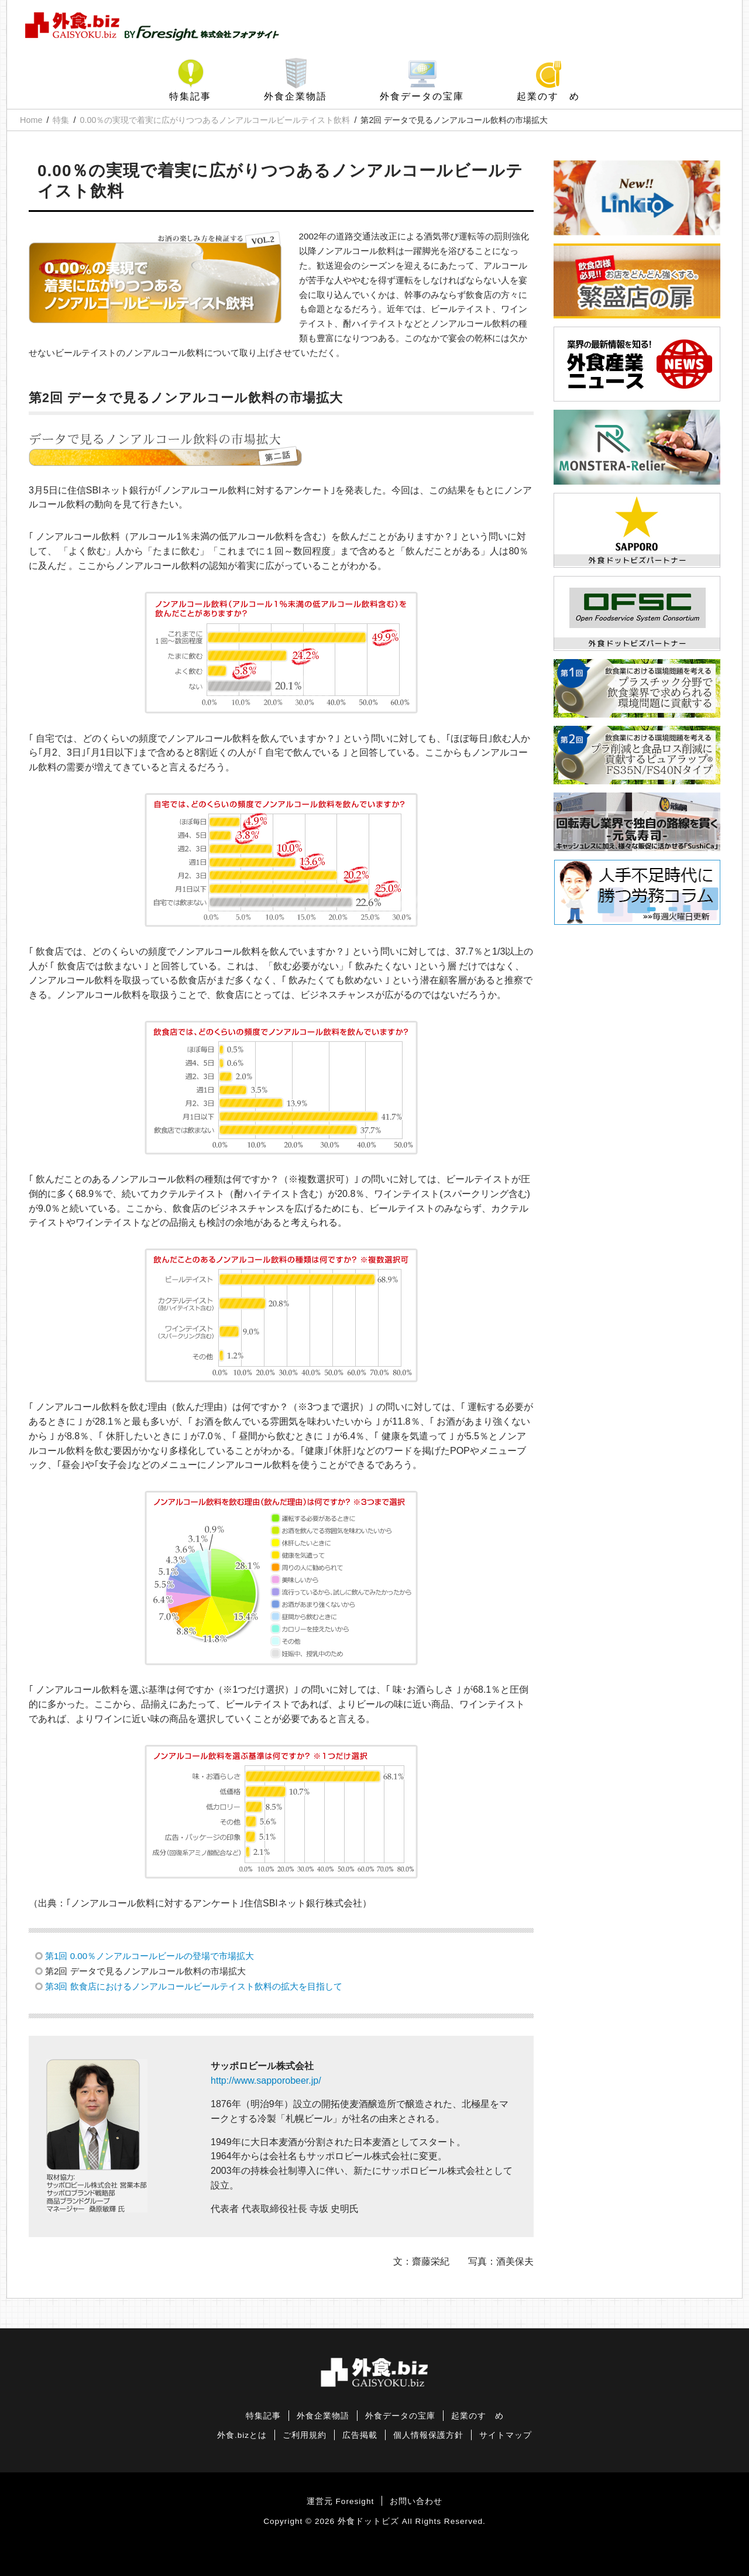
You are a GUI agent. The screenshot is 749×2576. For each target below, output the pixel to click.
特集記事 (190, 96)
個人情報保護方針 (428, 2435)
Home (31, 120)
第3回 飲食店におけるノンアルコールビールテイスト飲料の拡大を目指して (193, 1986)
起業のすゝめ (548, 96)
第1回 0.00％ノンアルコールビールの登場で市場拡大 (149, 1956)
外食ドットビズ (368, 2521)
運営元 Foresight (340, 2501)
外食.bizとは (242, 2435)
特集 (61, 120)
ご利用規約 (305, 2435)
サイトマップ (505, 2435)
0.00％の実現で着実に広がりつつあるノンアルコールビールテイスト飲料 (215, 120)
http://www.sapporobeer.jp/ (266, 2081)
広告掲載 (359, 2435)
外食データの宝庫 (422, 96)
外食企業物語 (295, 96)
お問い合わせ (416, 2501)
